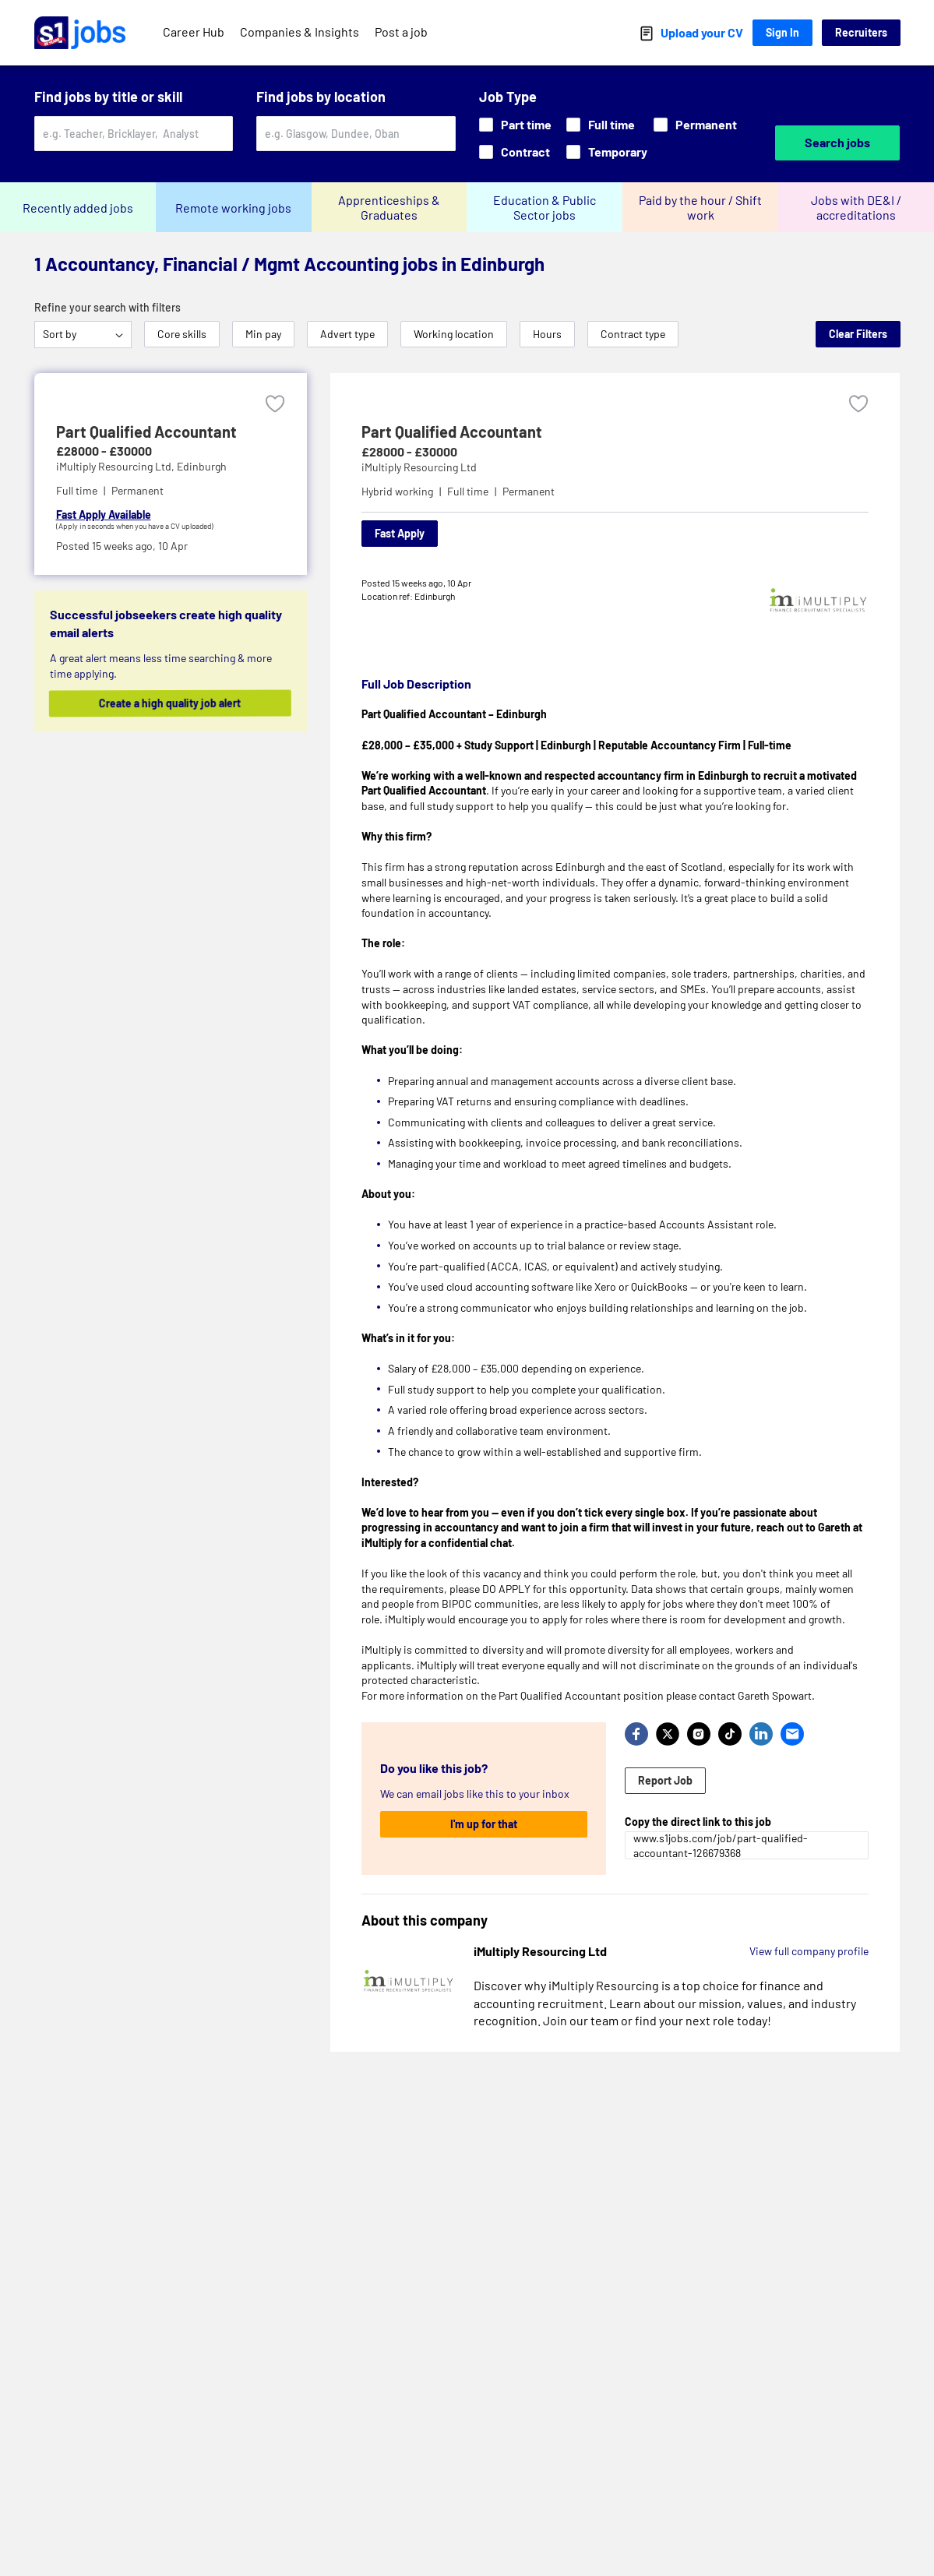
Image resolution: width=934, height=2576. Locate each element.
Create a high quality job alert (182, 703)
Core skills (181, 333)
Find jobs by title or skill (108, 96)
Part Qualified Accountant (451, 431)
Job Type (508, 96)
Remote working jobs (233, 207)
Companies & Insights (299, 31)
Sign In (782, 32)
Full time (600, 124)
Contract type (633, 333)
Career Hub (193, 31)
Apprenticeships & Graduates (389, 207)
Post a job (401, 31)
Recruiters (861, 32)
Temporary (606, 151)
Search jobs (837, 142)
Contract (514, 151)
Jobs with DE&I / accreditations (856, 207)
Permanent (695, 124)
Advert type (347, 333)
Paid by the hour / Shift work (700, 207)
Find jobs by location (321, 96)
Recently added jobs (78, 207)
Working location (454, 333)
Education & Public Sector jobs (544, 207)
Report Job (665, 1780)
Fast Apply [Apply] (400, 533)
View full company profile (809, 1951)
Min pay (263, 333)
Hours (547, 333)
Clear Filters (858, 333)
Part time (515, 124)
